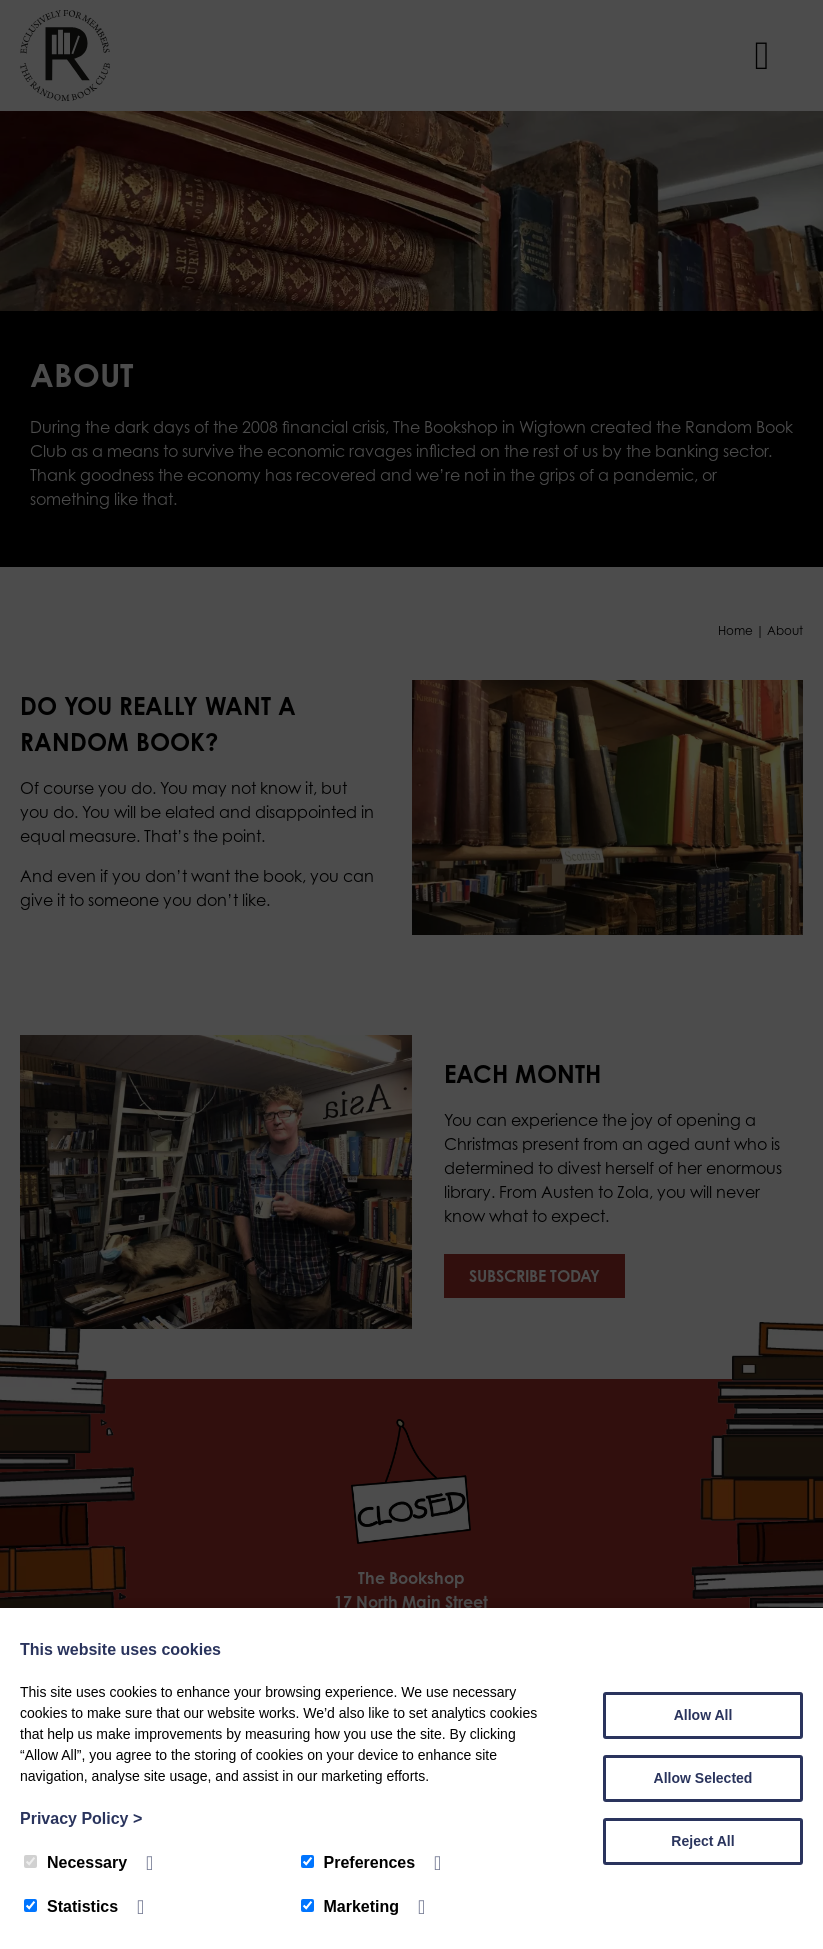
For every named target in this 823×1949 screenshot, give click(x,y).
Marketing (350, 1906)
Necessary (75, 1862)
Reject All (702, 1841)
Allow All (703, 1715)
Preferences (358, 1862)
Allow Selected (703, 1778)
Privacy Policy (81, 1818)
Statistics (71, 1906)
